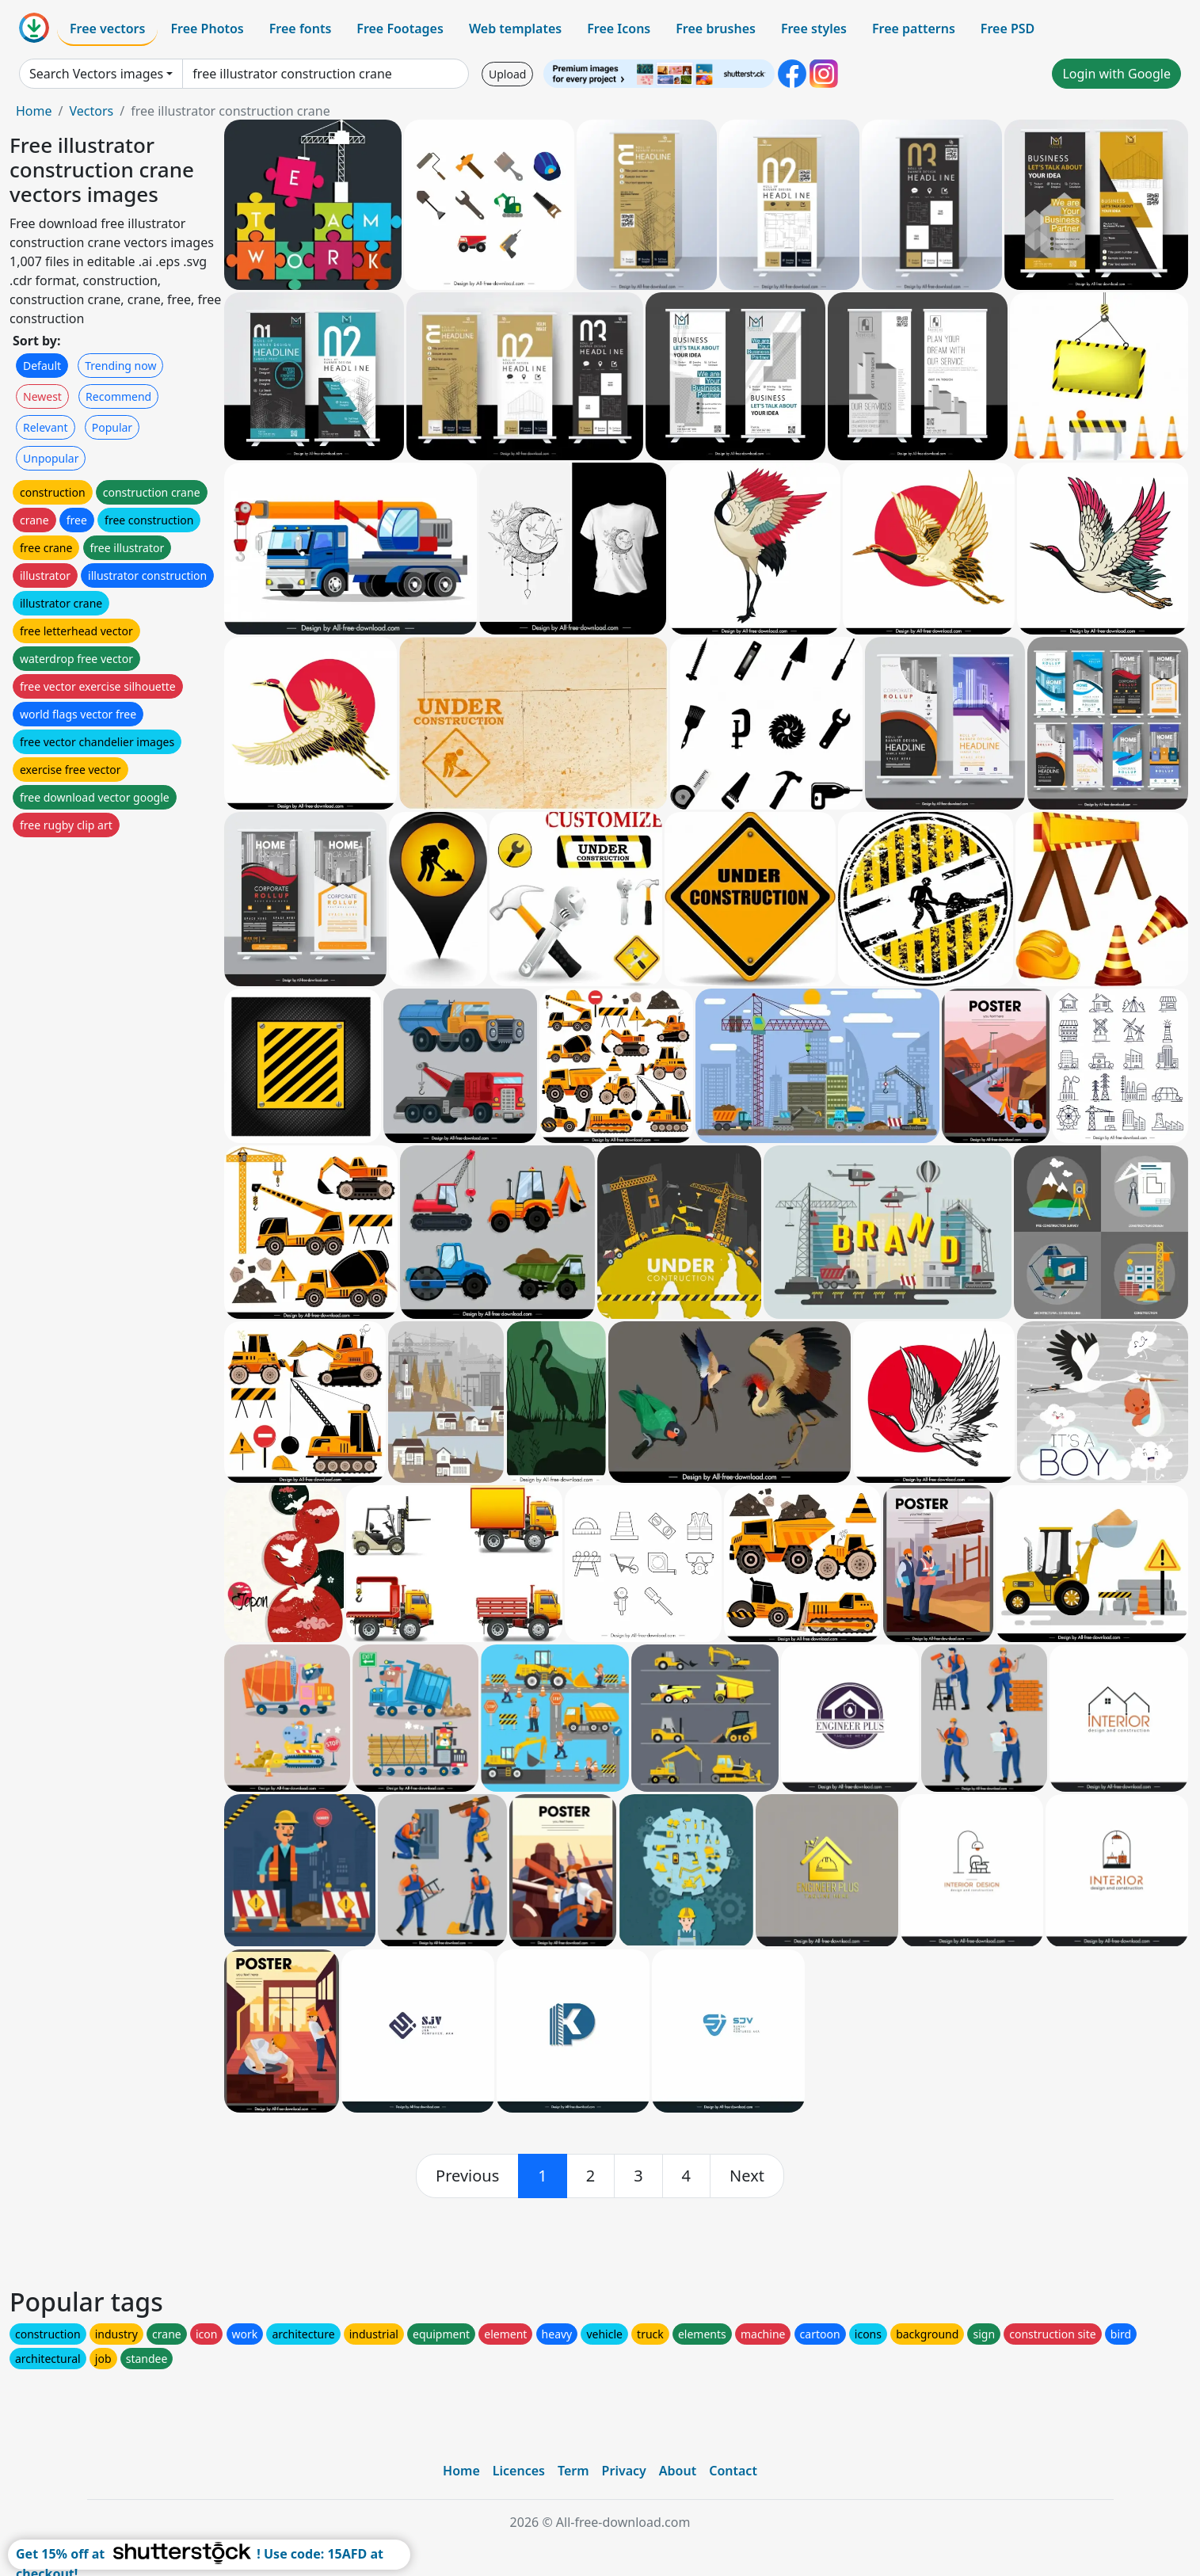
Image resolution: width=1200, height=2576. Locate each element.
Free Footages (400, 28)
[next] (747, 2176)
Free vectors (107, 28)
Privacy (624, 2470)
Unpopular (50, 458)
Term (573, 2470)
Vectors (91, 111)
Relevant (45, 427)
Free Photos (206, 28)
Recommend (118, 396)
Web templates (515, 28)
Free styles (814, 28)
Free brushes (716, 28)
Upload (507, 74)
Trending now (120, 365)
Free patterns (913, 28)
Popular (112, 427)
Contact (733, 2470)
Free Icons (618, 28)
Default (42, 365)
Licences (519, 2470)
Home (34, 111)
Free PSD (1007, 28)
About (677, 2470)
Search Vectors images (96, 73)
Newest (42, 396)
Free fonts (300, 28)
